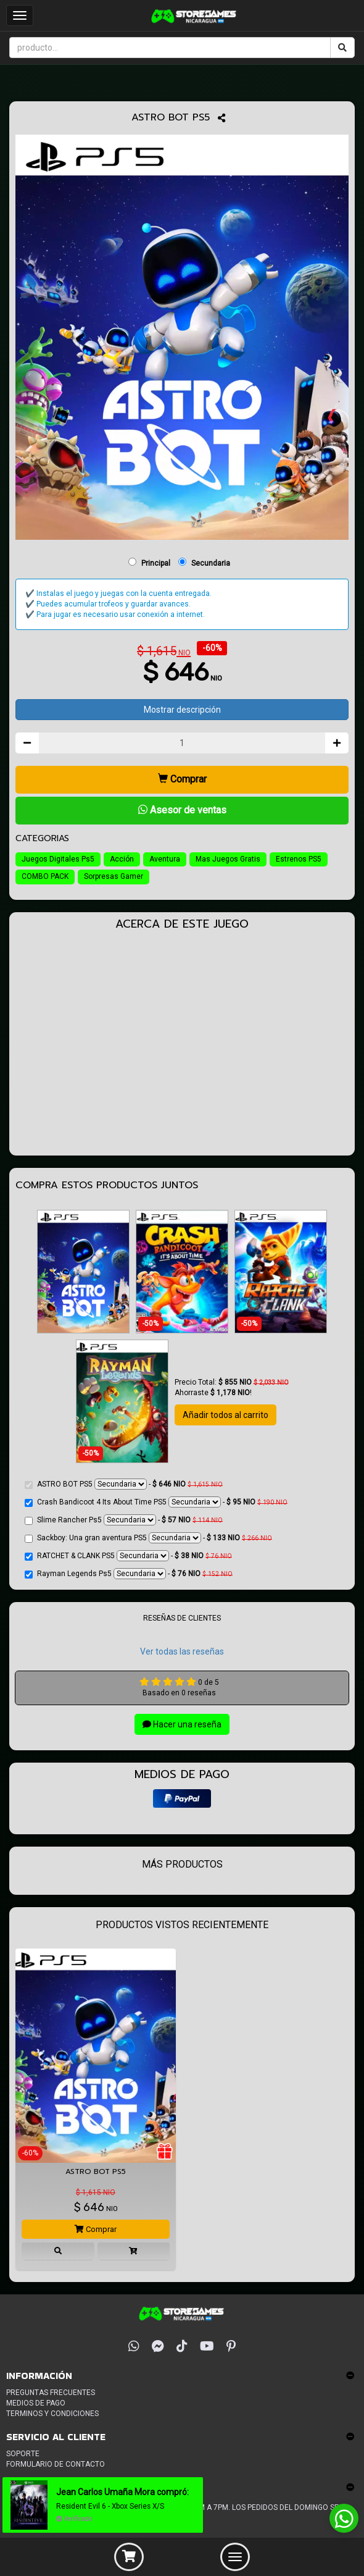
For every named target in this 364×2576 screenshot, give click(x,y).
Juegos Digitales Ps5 (58, 859)
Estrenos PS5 (298, 859)
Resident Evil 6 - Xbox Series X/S (114, 2506)
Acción (122, 859)
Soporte (22, 2453)
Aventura (164, 859)
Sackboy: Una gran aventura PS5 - (148, 1537)
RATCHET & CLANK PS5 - (128, 1555)
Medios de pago (35, 2403)
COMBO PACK (45, 876)
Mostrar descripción (182, 710)
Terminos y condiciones (52, 2413)
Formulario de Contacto (55, 2464)
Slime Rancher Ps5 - (124, 1519)
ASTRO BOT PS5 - (124, 1484)
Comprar (182, 779)
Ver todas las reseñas (182, 1651)
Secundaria (210, 563)
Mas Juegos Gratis (228, 859)
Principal (155, 563)
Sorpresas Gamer (113, 876)
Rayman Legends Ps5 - (129, 1573)
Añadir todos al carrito (225, 1415)
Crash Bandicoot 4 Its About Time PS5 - (156, 1502)
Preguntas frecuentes (50, 2392)
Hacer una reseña (182, 1724)
